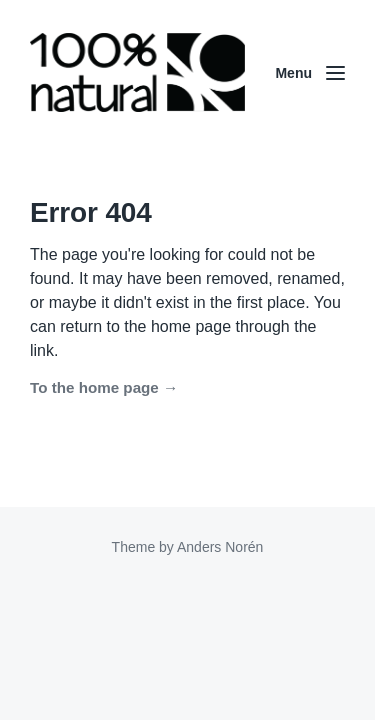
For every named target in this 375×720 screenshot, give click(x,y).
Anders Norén (220, 547)
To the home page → (104, 387)
